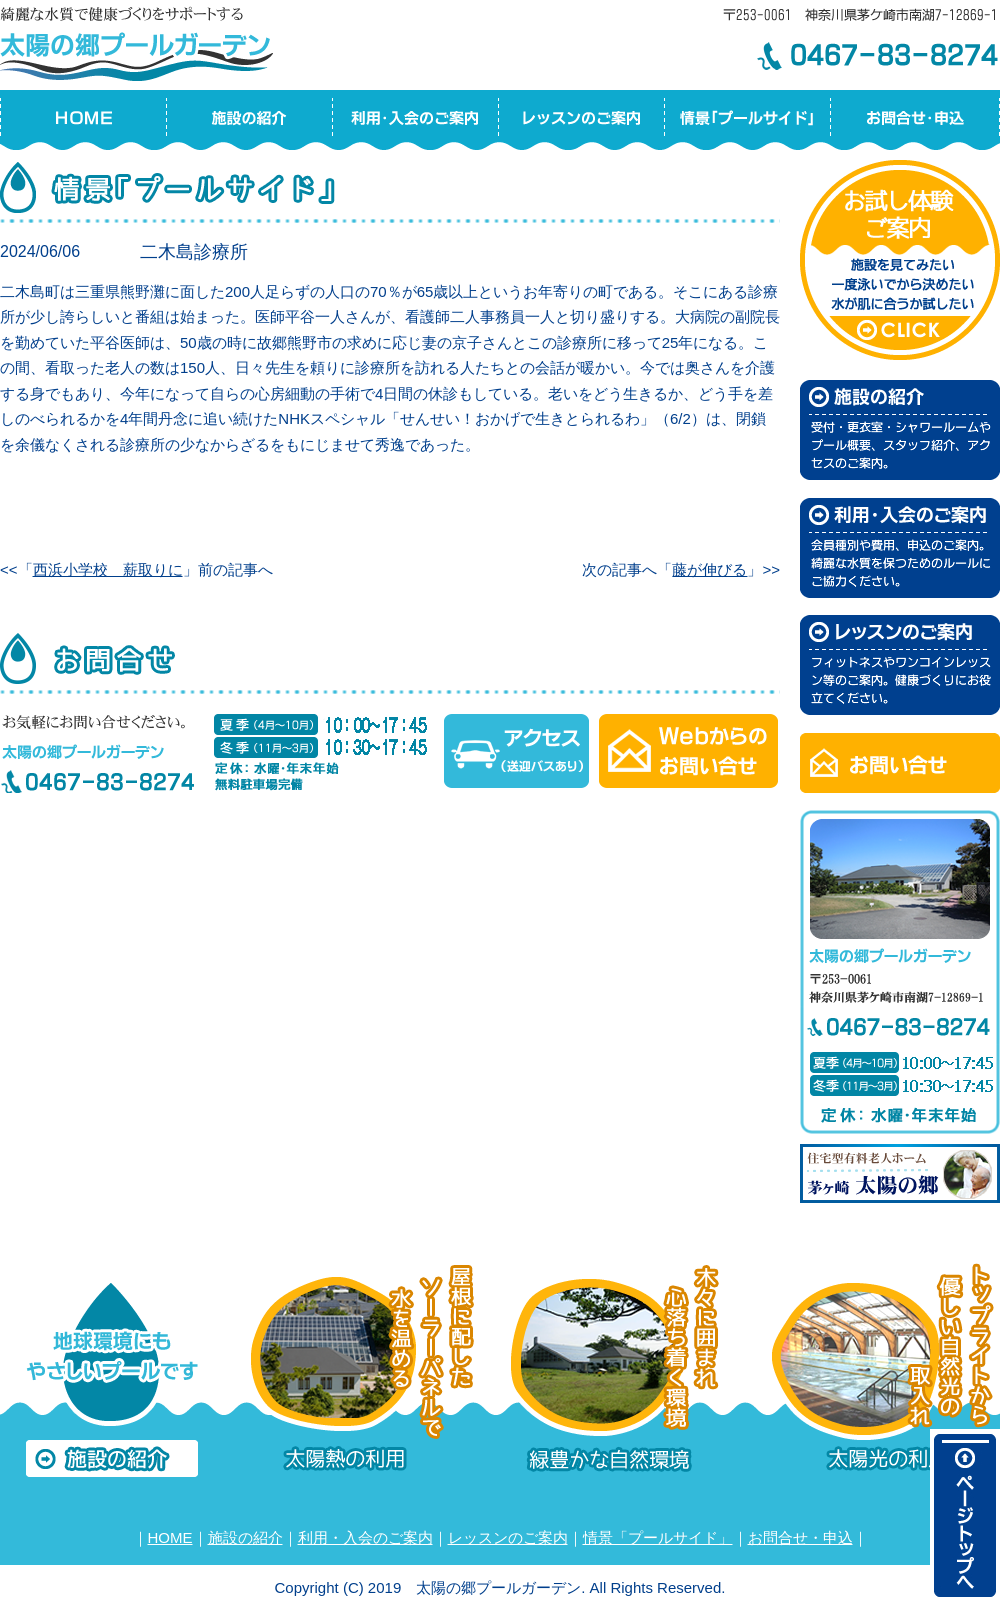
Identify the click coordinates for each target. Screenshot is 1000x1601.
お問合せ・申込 (800, 1537)
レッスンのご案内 (508, 1537)
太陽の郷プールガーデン (140, 41)
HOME (170, 1537)
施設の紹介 (245, 1537)
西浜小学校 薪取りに (108, 569)
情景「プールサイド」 (658, 1537)
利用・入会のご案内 (365, 1537)
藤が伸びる (709, 569)
